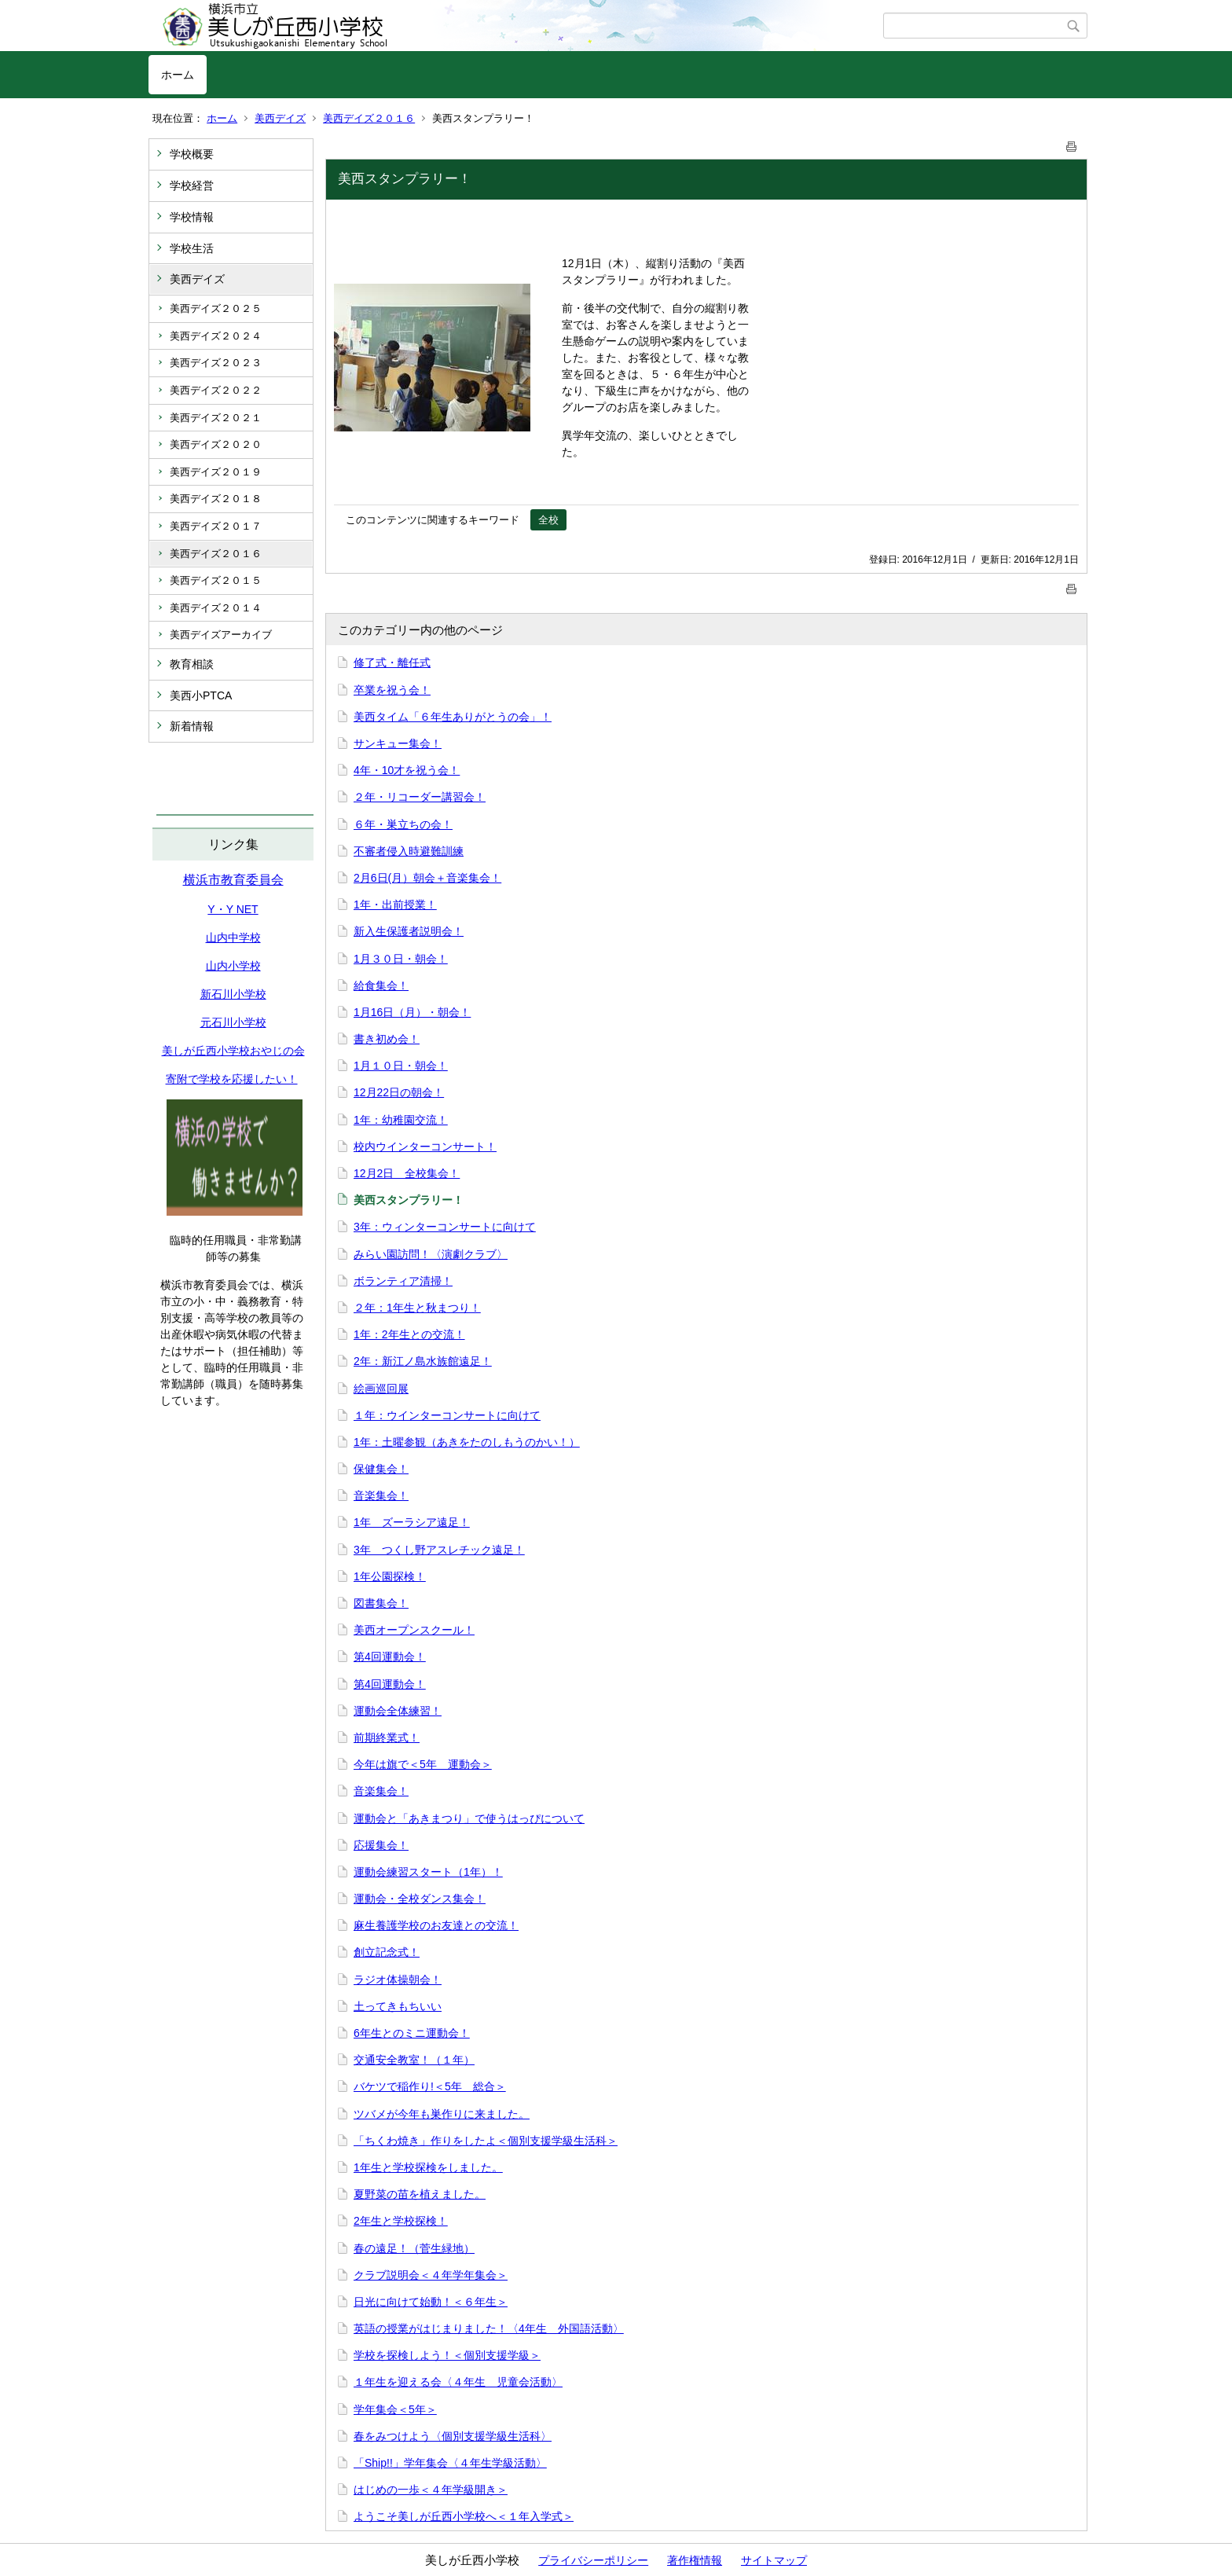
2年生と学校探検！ (401, 2221)
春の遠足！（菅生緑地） (414, 2248)
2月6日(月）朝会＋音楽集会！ (427, 878)
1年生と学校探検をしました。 (428, 2167)
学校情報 (192, 217)
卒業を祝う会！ (392, 690)
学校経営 (192, 185)
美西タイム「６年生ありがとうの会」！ (453, 716)
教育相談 (192, 664)
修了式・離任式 (392, 662)
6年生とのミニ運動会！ (412, 2033)
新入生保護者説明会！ (409, 931)
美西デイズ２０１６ (369, 118)
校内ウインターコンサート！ (425, 1146)
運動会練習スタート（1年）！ (428, 1872)
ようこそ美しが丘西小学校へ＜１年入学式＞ (464, 2516)
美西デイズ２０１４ (216, 608)
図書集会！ (381, 1603)
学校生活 (192, 248)
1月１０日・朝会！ (401, 1065)
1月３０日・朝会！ (401, 958)
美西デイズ (280, 118)
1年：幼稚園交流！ (401, 1120)
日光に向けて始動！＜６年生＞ (431, 2301)
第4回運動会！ (390, 1656)
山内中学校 (233, 937)
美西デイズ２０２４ (216, 336)
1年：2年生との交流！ (409, 1334)
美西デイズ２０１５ (216, 580)
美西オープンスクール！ (414, 1630)
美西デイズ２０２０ (216, 444)
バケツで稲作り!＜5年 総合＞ (430, 2086)
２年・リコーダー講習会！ (420, 797)
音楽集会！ (381, 1495)
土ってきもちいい (398, 2006)
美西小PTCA (201, 695)
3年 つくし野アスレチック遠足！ (439, 1549)
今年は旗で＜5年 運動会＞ (423, 1764)
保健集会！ (381, 1468)
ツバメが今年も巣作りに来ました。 (442, 2114)
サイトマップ (774, 2560)
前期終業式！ (387, 1737)
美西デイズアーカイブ (221, 634)
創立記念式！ (387, 1952)
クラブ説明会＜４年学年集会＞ (431, 2275)
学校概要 (192, 154)
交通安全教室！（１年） (414, 2059)
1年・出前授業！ (395, 904)
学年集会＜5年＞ (395, 2409)
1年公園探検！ (390, 1576)
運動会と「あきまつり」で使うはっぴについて (469, 1818)
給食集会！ (381, 985)
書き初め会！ (387, 1039)
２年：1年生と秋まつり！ (417, 1307)
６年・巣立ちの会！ (403, 824)
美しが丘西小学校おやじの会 (233, 1050)
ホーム (177, 74)
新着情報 (192, 726)
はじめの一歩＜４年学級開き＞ (431, 2489)
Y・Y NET (232, 909)
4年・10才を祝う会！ (407, 770)
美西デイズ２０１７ (216, 526)
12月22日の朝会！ (399, 1092)
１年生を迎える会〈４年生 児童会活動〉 (458, 2382)
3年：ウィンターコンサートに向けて (445, 1226)
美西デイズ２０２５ (216, 308)
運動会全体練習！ (398, 1710)
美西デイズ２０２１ (216, 418)
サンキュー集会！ (398, 743)
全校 (548, 520)
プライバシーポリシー (593, 2560)
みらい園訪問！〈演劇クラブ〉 (431, 1254)
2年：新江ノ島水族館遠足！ (423, 1361)
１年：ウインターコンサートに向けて (447, 1415)
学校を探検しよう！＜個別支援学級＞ (447, 2355)
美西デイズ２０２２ (216, 390)
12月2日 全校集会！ (407, 1173)
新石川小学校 (233, 994)
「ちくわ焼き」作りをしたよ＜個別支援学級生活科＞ (486, 2140)
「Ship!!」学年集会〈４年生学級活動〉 (450, 2463)
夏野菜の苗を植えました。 (420, 2194)
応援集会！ (381, 1845)
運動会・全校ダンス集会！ (420, 1898)
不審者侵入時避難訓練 (409, 851)
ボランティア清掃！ (403, 1281)
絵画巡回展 (381, 1388)
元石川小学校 (233, 1022)
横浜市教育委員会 (233, 879)
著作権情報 (694, 2560)
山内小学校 (233, 966)
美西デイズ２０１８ (216, 499)
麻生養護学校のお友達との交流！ (436, 1925)
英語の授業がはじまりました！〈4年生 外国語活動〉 (489, 2328)
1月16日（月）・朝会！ (412, 1012)
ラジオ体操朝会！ (398, 1979)
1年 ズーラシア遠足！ (412, 1522)
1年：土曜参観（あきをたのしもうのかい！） (467, 1442)
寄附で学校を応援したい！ (232, 1079)
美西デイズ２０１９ (216, 472)
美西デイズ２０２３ (216, 363)
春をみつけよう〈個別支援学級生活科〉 (453, 2436)
